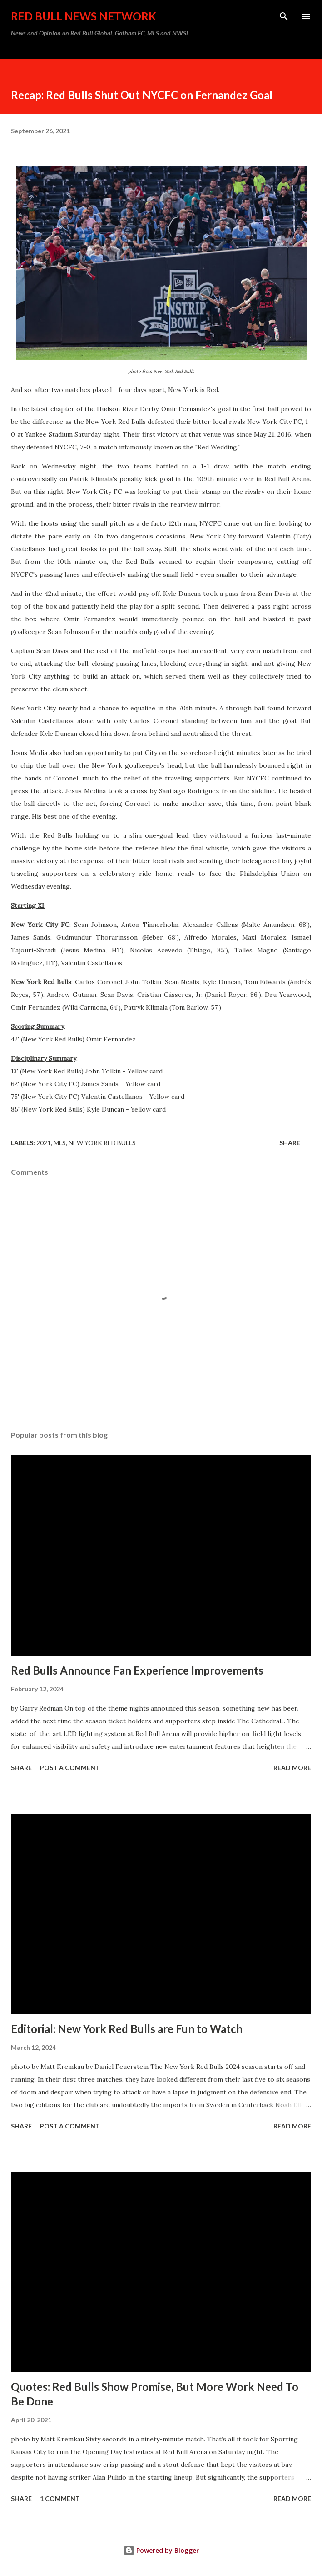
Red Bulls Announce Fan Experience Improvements (137, 1670)
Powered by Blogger (161, 2550)
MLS (60, 1143)
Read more (292, 1767)
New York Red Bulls (102, 1143)
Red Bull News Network (83, 16)
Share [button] (289, 1143)
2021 (43, 1143)
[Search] (283, 16)
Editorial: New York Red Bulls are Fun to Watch (127, 2028)
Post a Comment (70, 1767)
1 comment (60, 2498)
